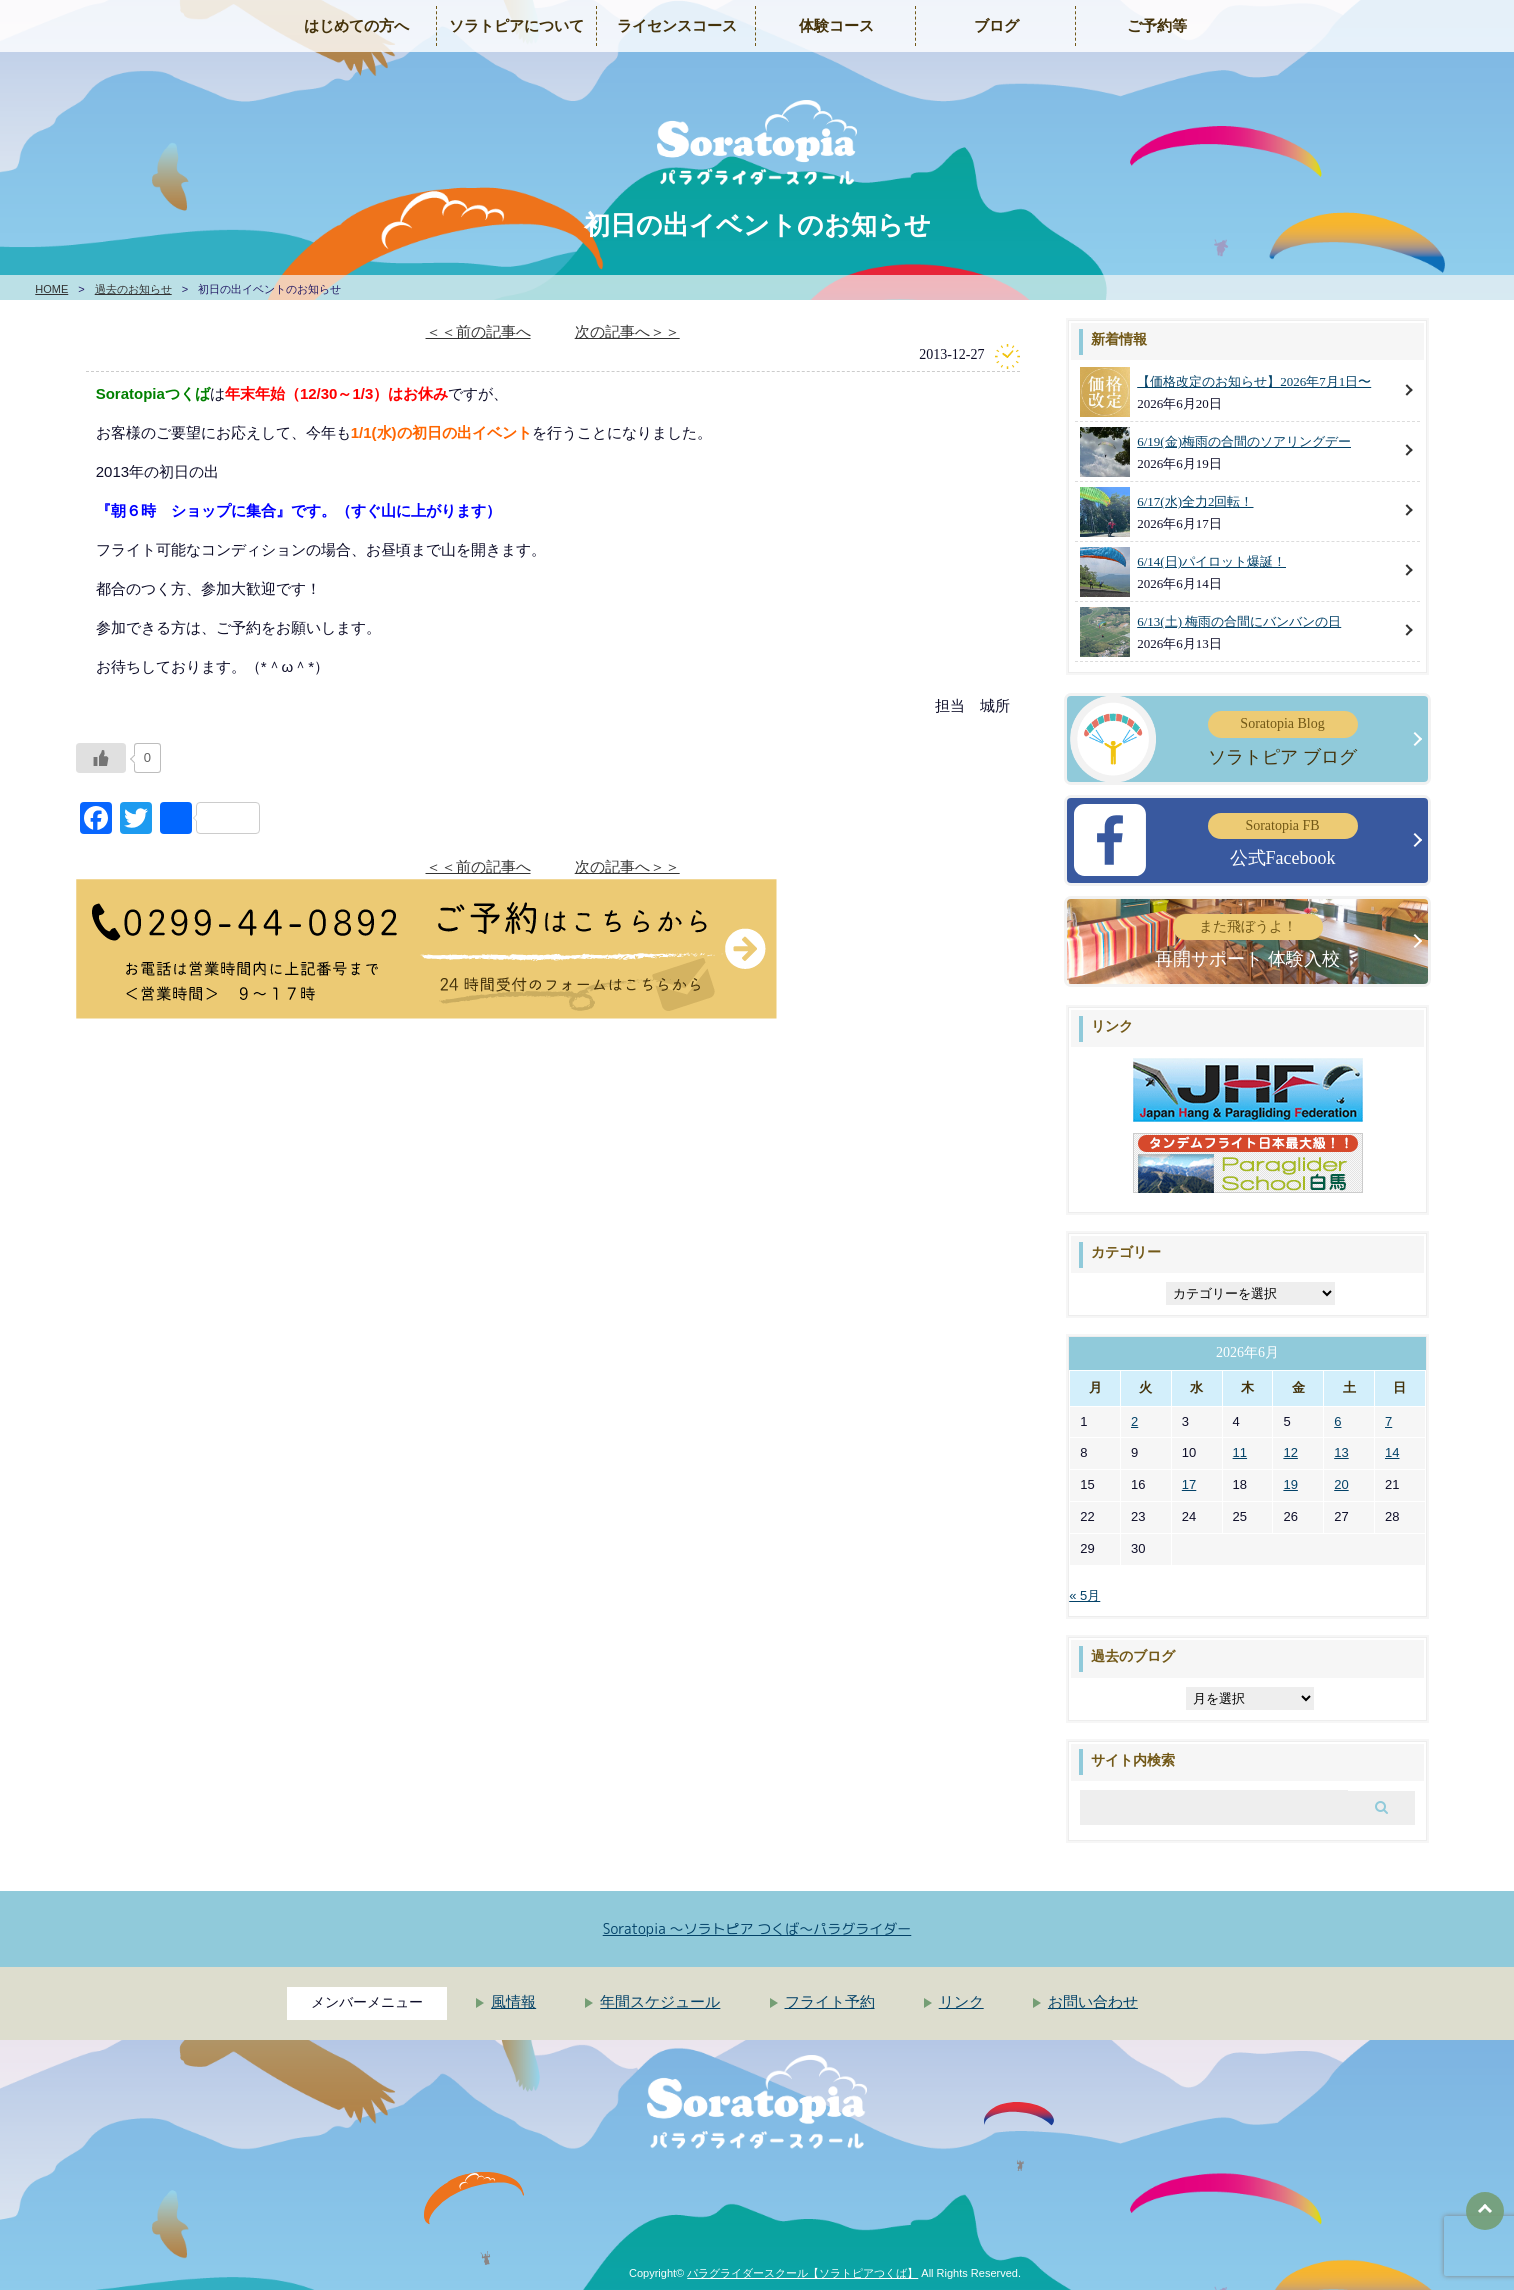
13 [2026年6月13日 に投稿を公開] (1341, 1452)
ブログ (996, 26)
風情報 (513, 2002)
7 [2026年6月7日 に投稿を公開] (1388, 1421)
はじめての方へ (356, 26)
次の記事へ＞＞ (627, 331)
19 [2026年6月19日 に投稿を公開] (1290, 1484)
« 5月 (1084, 1595)
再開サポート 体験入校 (1247, 941)
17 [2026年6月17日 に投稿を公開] (1189, 1484)
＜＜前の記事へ (478, 331)
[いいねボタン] (101, 758)
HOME (51, 289)
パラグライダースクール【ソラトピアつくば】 (802, 2273)
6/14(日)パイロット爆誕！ (1211, 561)
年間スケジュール (660, 2002)
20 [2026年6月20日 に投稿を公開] (1341, 1484)
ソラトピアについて (516, 26)
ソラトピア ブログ (1283, 738)
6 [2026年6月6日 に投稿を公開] (1337, 1421)
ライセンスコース (677, 26)
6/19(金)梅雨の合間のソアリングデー (1244, 441)
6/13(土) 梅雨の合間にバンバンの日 (1239, 621)
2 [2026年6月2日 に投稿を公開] (1134, 1421)
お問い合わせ (1093, 2002)
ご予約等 (1157, 26)
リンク (961, 2002)
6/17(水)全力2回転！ (1195, 501)
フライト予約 (830, 2002)
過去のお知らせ (133, 289)
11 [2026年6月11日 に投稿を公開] (1240, 1452)
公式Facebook (1283, 840)
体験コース (836, 26)
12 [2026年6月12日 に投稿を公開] (1290, 1452)
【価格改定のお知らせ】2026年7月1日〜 (1254, 381)
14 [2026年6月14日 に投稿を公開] (1392, 1452)
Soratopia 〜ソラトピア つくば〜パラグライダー (757, 1928)
